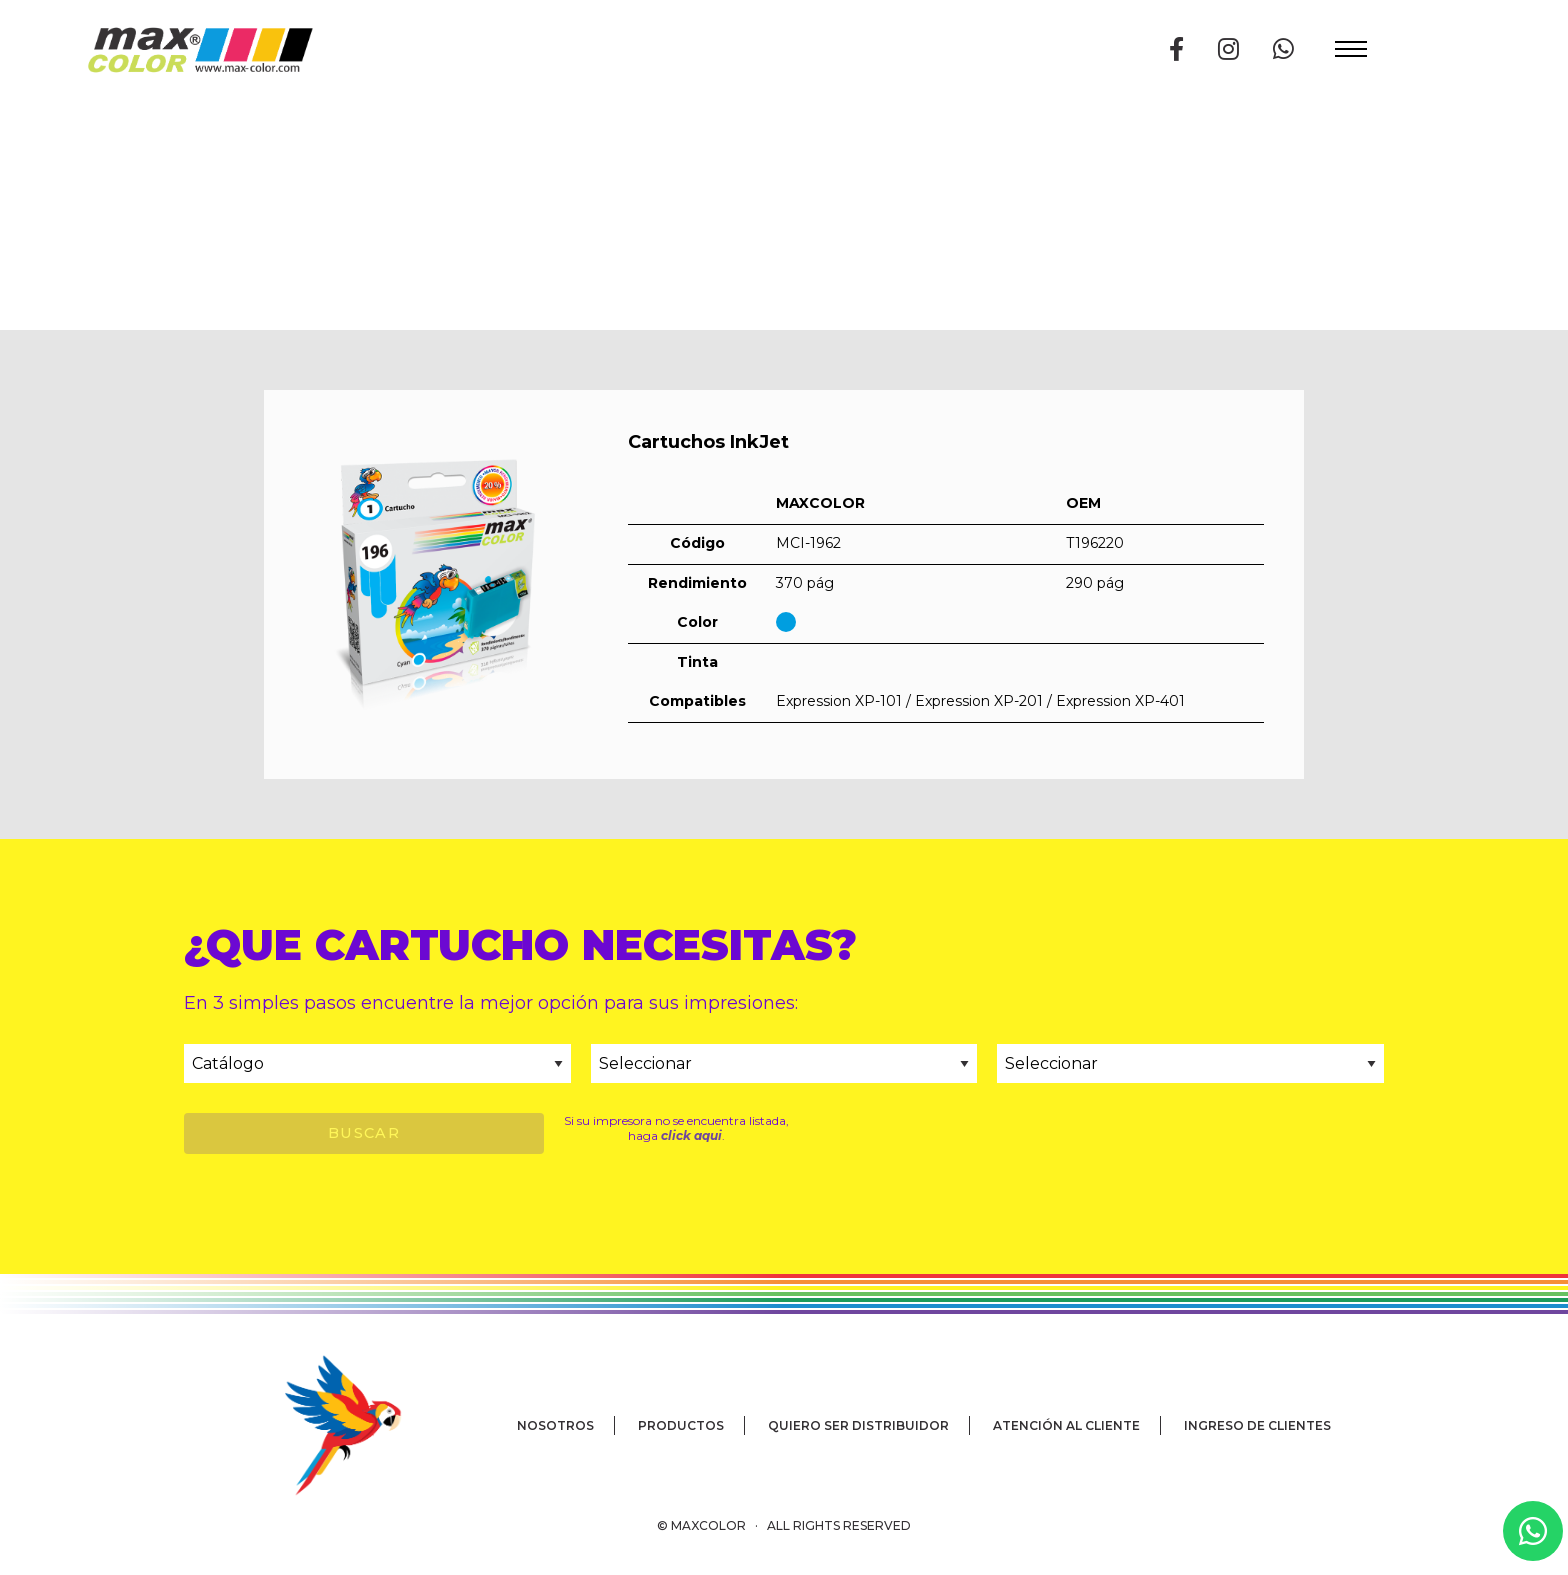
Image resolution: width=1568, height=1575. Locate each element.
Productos (681, 1425)
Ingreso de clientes (1257, 1425)
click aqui (691, 1135)
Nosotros (555, 1425)
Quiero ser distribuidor (858, 1425)
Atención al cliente (1066, 1425)
